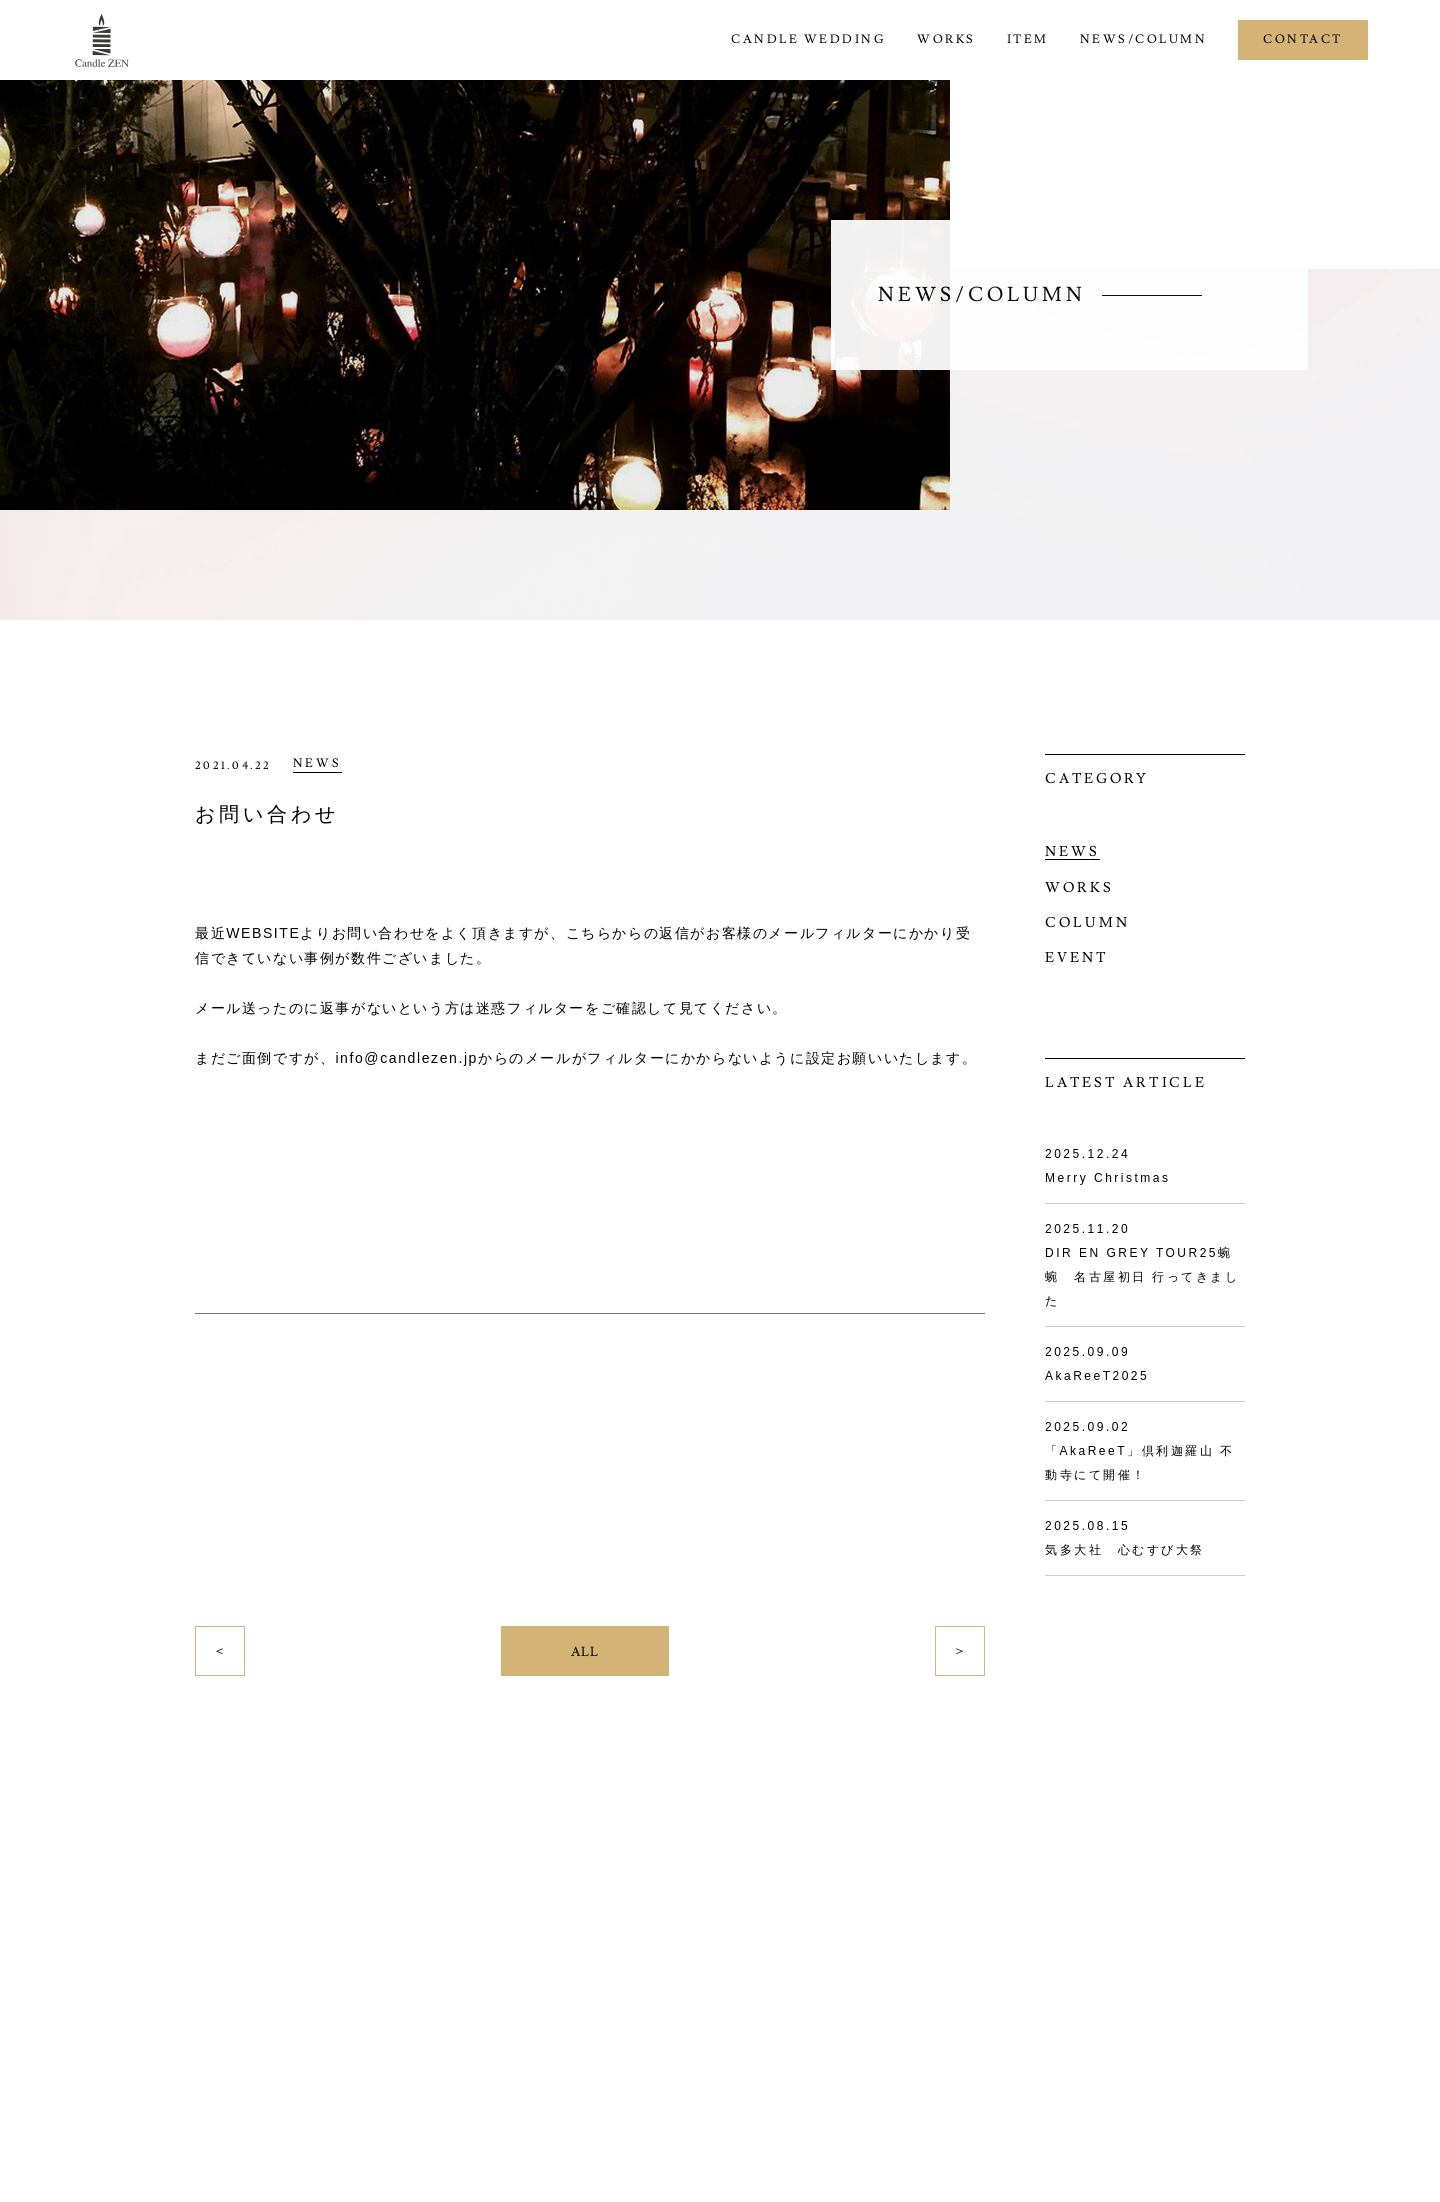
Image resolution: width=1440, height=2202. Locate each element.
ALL (585, 1652)
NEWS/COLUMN (1144, 39)
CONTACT (1303, 39)
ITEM (1028, 39)
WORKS (946, 39)
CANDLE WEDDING (808, 39)
